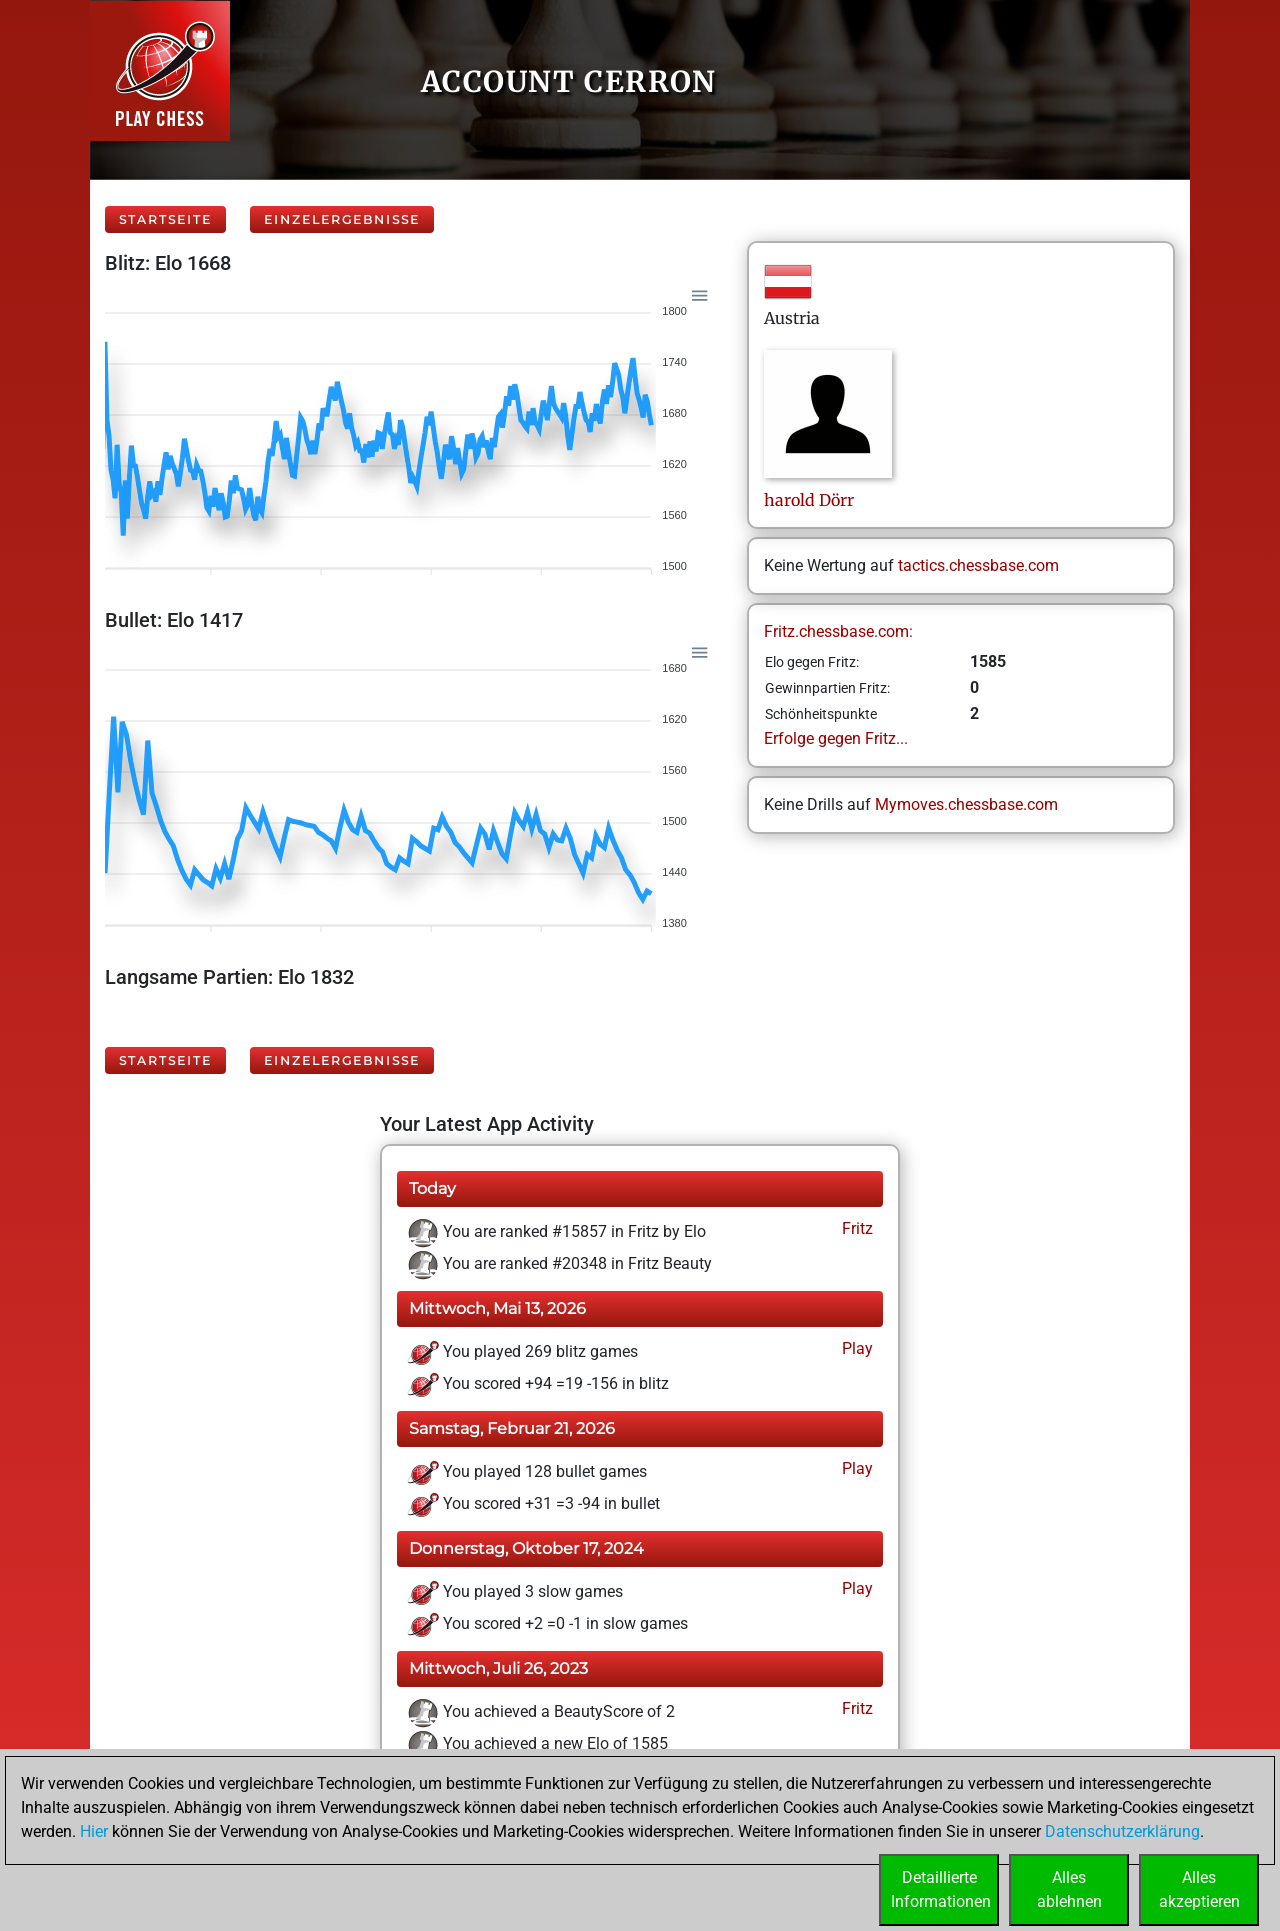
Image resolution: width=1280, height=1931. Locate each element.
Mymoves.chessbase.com (966, 804)
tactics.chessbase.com (978, 565)
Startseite (165, 219)
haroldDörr (809, 500)
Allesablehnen (1069, 1889)
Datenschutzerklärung (1122, 1831)
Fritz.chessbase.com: (838, 631)
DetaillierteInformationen (941, 1889)
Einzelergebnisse (342, 219)
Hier (94, 1831)
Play (855, 1348)
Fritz (855, 1228)
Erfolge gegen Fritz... (836, 738)
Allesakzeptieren (1199, 1889)
